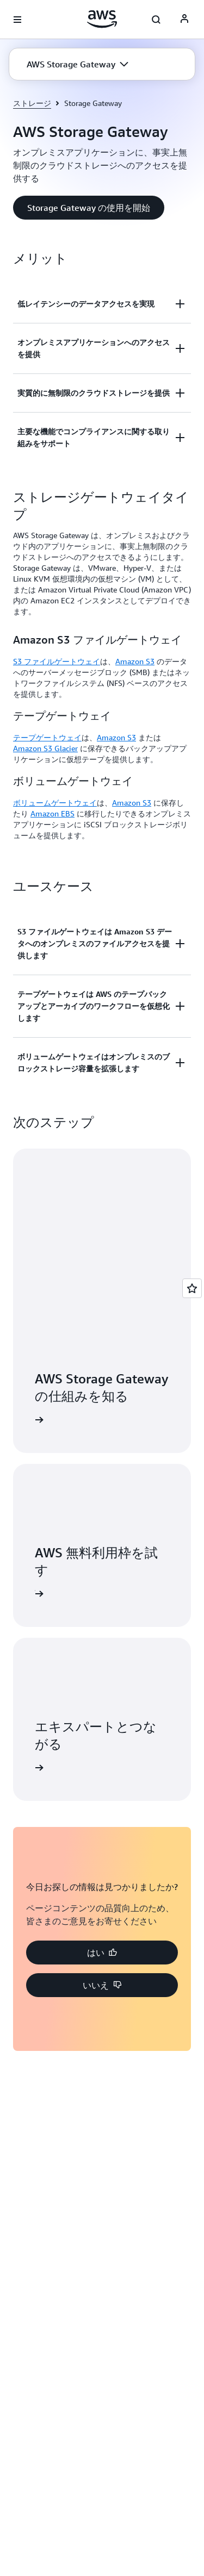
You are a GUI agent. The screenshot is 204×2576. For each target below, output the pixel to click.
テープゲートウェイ (47, 737)
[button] (77, 64)
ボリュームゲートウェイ (55, 802)
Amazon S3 (134, 661)
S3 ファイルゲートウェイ (56, 661)
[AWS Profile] (184, 19)
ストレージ (32, 103)
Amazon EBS (52, 813)
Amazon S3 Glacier (45, 748)
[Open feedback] (192, 1288)
